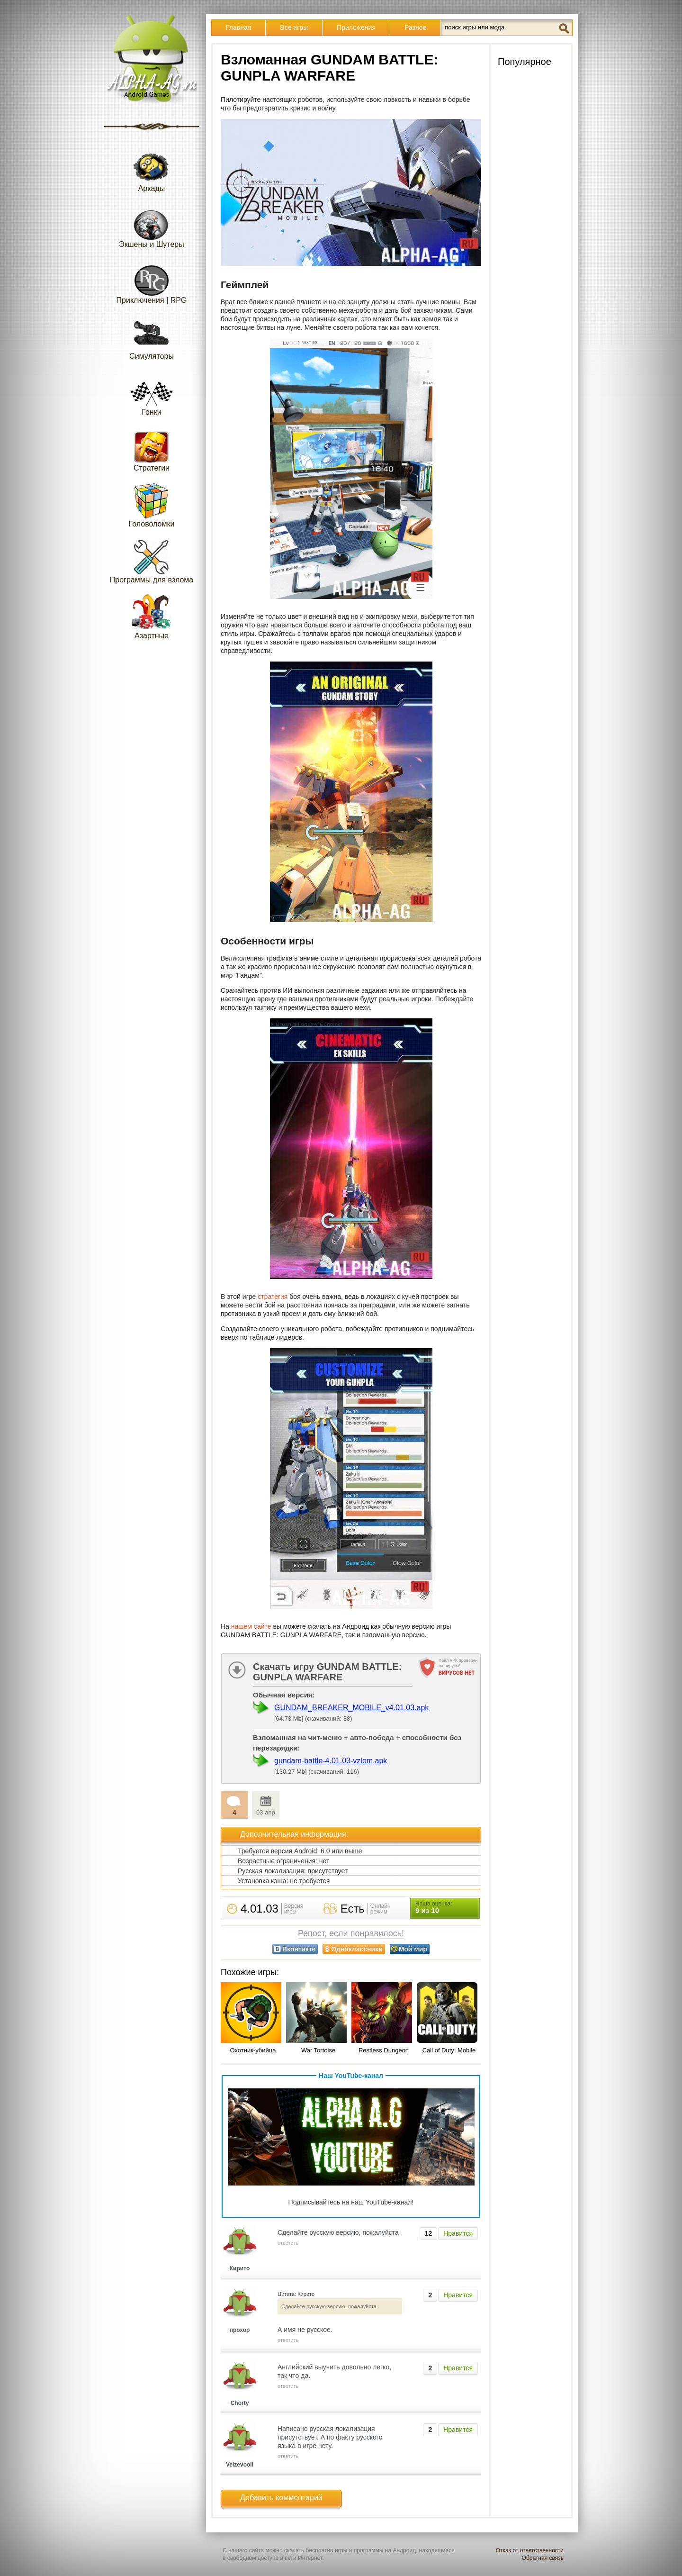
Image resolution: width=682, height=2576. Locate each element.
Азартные (151, 617)
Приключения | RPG (152, 281)
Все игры (294, 27)
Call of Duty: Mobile (449, 2050)
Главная (238, 27)
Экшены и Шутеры (151, 225)
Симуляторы (151, 337)
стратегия (272, 1296)
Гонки (151, 393)
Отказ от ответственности (530, 2550)
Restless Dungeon (384, 2050)
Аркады (151, 169)
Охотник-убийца (253, 2050)
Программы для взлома (151, 561)
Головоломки (152, 505)
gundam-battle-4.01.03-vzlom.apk (330, 1761)
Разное (415, 27)
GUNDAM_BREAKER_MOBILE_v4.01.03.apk (351, 1708)
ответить (288, 2243)
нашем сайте (251, 1626)
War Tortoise (318, 2050)
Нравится (458, 2233)
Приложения (356, 27)
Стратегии (151, 449)
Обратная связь (543, 2558)
